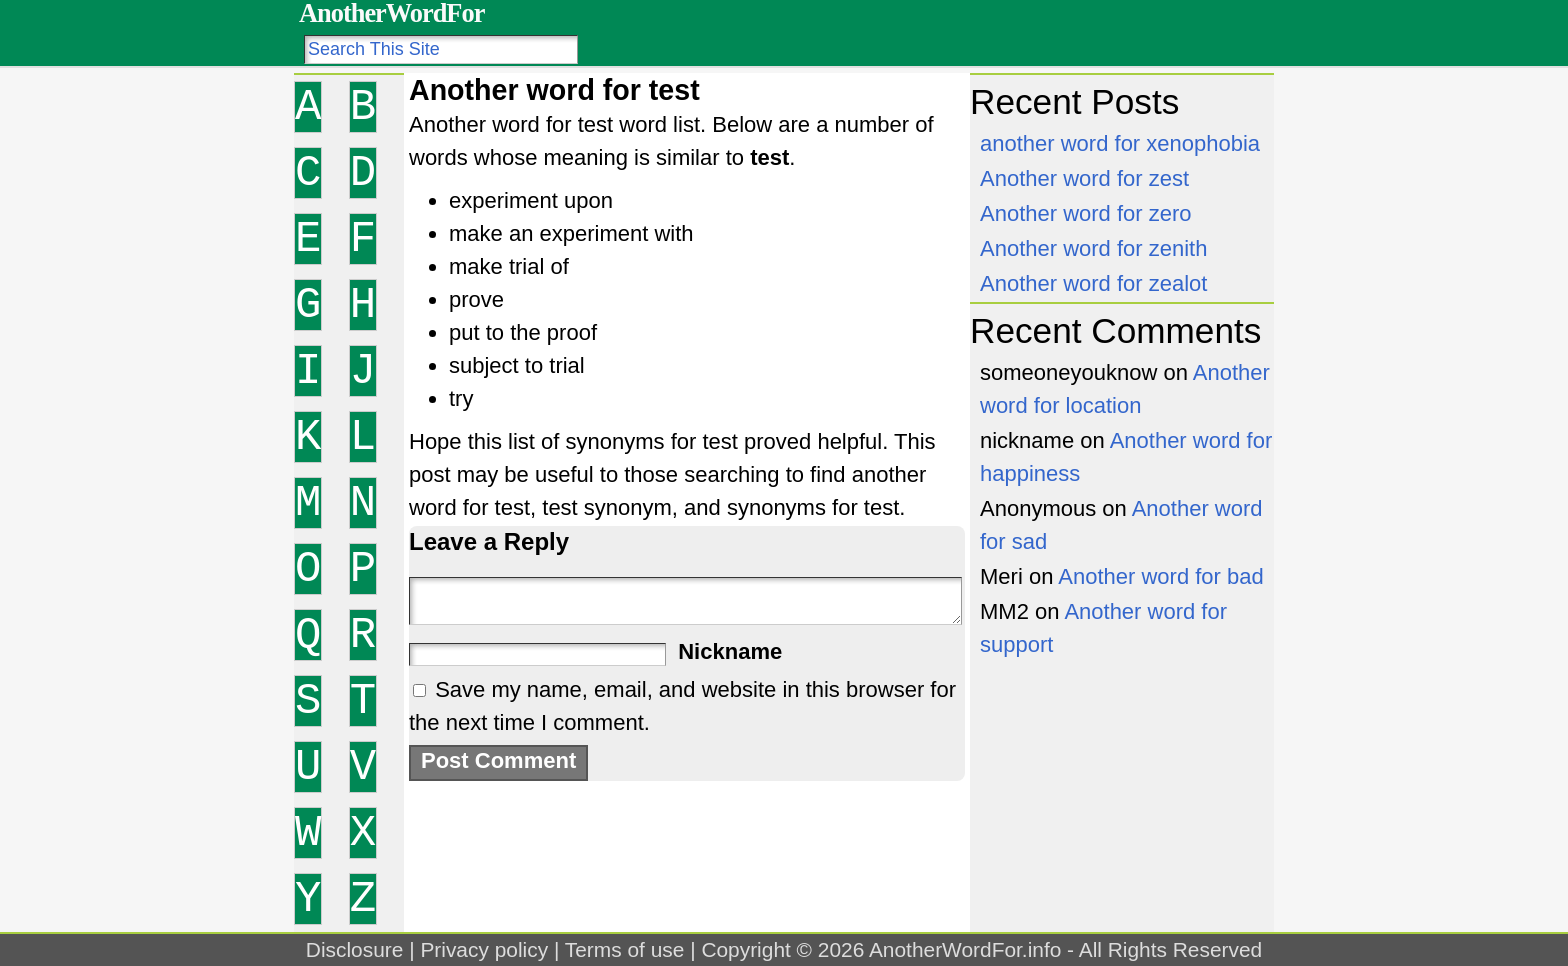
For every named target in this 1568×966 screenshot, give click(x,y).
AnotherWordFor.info (965, 949)
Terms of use (625, 949)
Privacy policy (484, 949)
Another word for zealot (1093, 283)
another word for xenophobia (1120, 143)
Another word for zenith (1093, 248)
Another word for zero (1086, 213)
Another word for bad (1160, 576)
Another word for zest (1084, 178)
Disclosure (355, 949)
